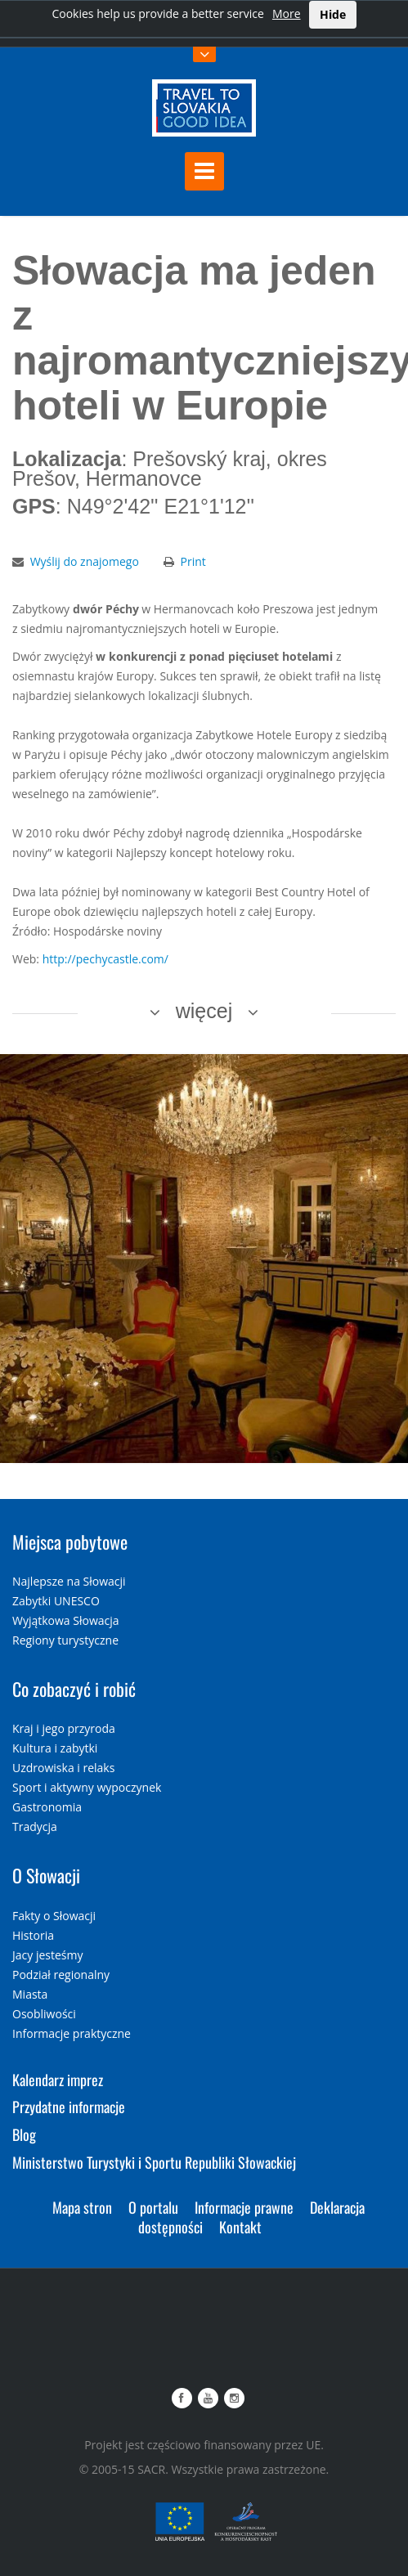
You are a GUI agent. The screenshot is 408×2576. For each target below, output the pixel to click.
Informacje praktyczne (71, 2033)
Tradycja (34, 1826)
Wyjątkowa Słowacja (65, 1620)
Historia (33, 1935)
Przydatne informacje (68, 2106)
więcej (204, 1010)
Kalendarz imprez (57, 2079)
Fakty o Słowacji (54, 1915)
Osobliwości (44, 2014)
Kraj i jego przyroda (63, 1728)
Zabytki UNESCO (56, 1601)
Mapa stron (82, 2207)
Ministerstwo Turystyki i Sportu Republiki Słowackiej (154, 2162)
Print (193, 561)
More (286, 13)
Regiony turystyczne (65, 1640)
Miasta (29, 1994)
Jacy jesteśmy (47, 1955)
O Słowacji (46, 1875)
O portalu (153, 2207)
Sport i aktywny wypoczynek (86, 1787)
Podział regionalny (61, 1974)
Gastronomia (47, 1807)
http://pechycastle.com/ (105, 959)
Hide (333, 14)
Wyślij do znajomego (84, 561)
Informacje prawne (244, 2207)
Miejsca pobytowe (70, 1541)
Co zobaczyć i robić (74, 1689)
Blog (24, 2134)
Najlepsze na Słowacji (69, 1581)
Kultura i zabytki (54, 1748)
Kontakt (240, 2226)
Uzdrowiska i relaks (63, 1767)
